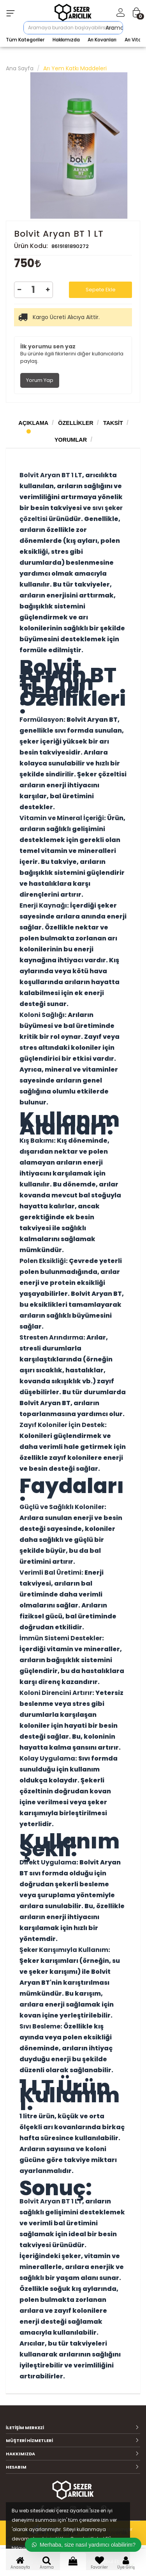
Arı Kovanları (102, 39)
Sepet (73, 2563)
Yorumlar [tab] (71, 440)
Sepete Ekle (101, 289)
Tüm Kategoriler (25, 39)
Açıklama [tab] (33, 423)
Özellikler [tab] (75, 423)
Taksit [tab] (113, 423)
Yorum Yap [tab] (39, 380)
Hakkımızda (66, 39)
